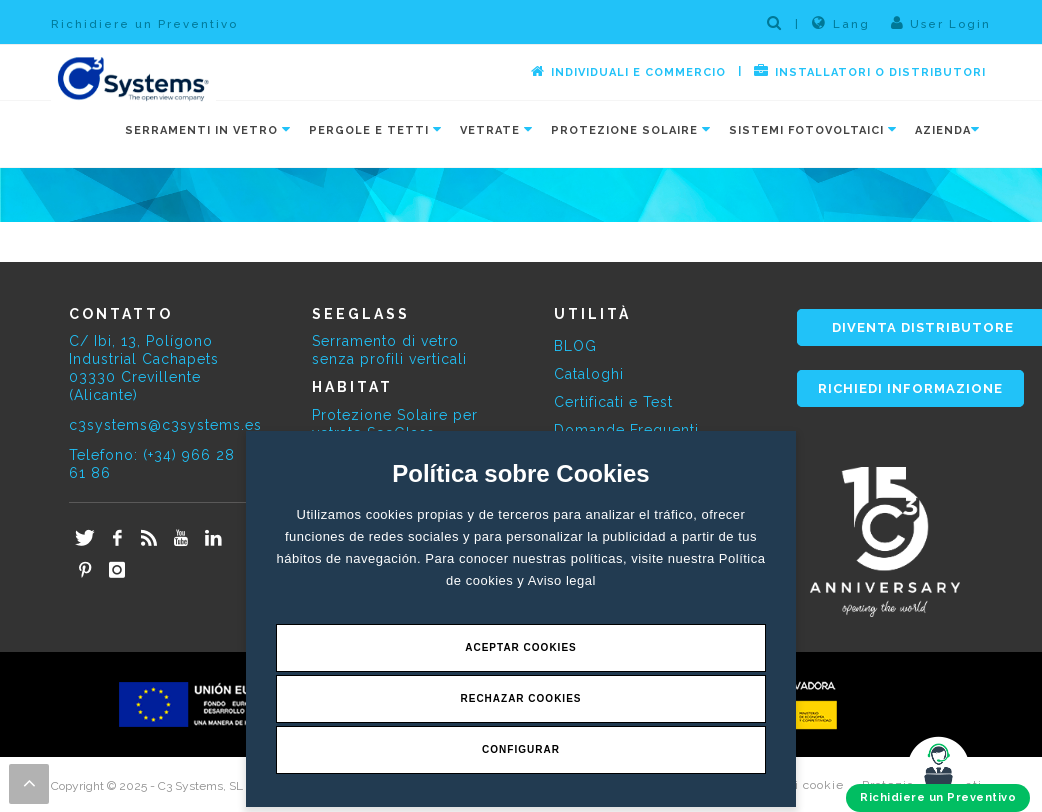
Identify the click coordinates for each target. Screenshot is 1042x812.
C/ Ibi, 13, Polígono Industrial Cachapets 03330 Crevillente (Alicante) (144, 368)
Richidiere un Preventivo (144, 24)
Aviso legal (562, 580)
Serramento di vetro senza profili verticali (389, 350)
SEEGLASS (361, 314)
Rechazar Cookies (520, 698)
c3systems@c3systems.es (165, 425)
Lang (841, 23)
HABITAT (352, 387)
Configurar (521, 749)
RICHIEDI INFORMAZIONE (910, 388)
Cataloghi (589, 374)
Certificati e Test (613, 402)
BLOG (575, 346)
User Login (941, 23)
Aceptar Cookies (521, 647)
